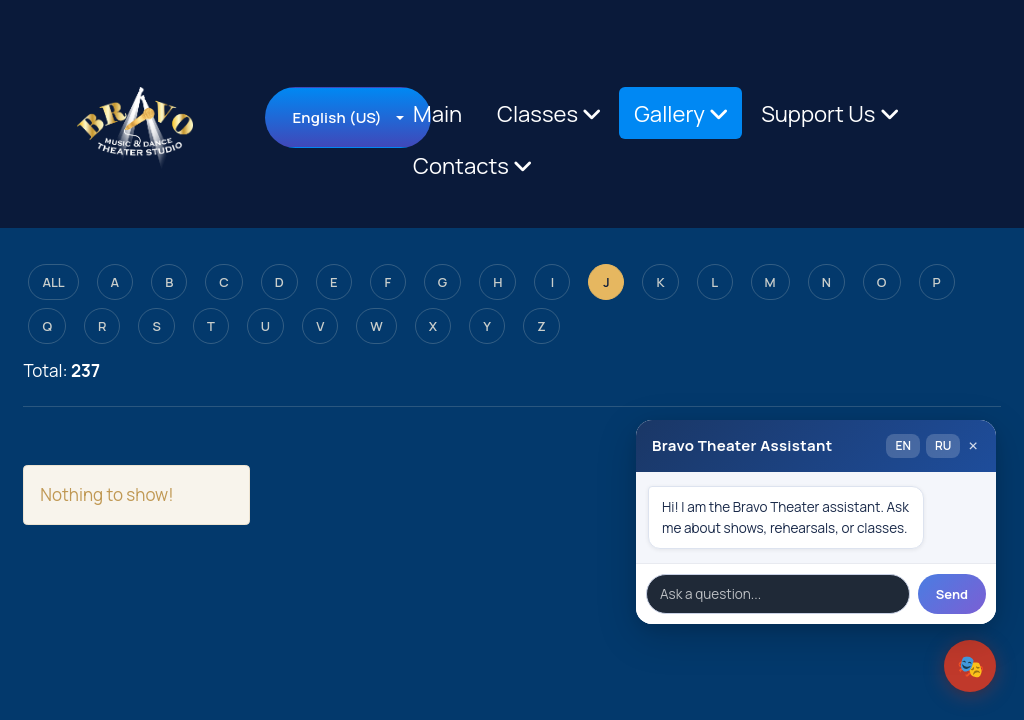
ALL (53, 282)
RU (943, 445)
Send (952, 594)
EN (902, 445)
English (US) (336, 117)
